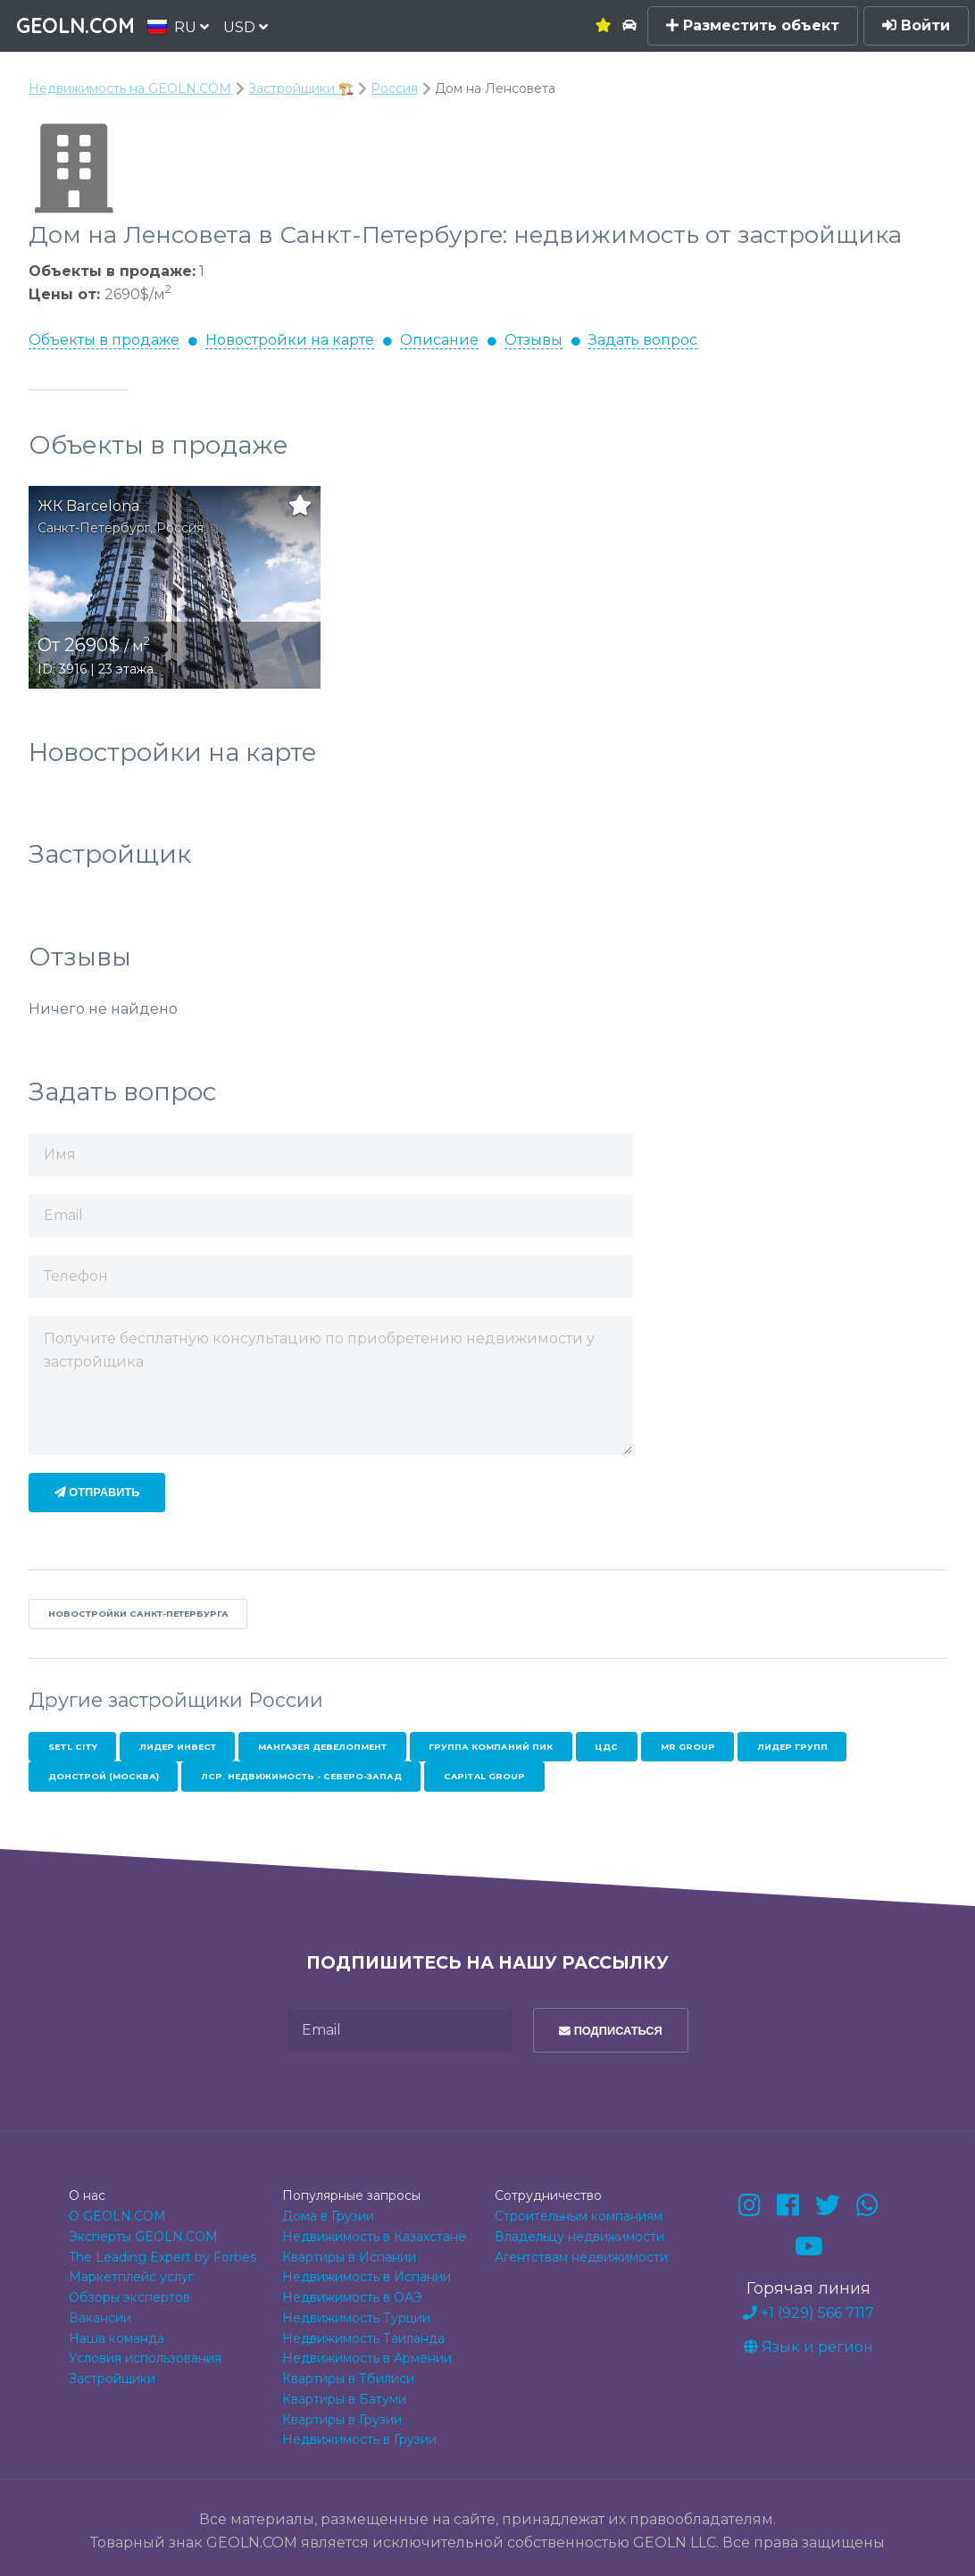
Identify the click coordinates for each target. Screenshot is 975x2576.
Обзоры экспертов (129, 2297)
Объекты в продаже (104, 339)
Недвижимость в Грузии (359, 2439)
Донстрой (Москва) (103, 1776)
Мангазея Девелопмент (322, 1747)
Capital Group (484, 1776)
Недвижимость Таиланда (363, 2338)
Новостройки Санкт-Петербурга (138, 1613)
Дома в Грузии (328, 2216)
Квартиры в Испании (349, 2257)
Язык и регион (808, 2346)
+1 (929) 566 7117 (808, 2312)
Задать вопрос (642, 339)
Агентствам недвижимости (581, 2257)
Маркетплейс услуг (131, 2277)
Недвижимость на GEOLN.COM (130, 88)
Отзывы (533, 339)
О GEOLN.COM (117, 2216)
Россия (394, 88)
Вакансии (100, 2318)
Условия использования (145, 2358)
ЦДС (606, 1747)
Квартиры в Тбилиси (348, 2379)
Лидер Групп (792, 1747)
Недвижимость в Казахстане (374, 2237)
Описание (439, 339)
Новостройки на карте (289, 339)
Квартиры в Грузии (342, 2420)
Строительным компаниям (578, 2216)
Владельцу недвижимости (579, 2237)
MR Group (688, 1747)
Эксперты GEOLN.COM (143, 2237)
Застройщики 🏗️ (301, 88)
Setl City (72, 1747)
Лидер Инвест (177, 1747)
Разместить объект (752, 25)
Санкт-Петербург (94, 528)
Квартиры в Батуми (344, 2399)
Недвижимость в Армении (367, 2358)
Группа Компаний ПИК (491, 1747)
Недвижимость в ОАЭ (352, 2297)
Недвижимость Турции (356, 2318)
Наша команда (116, 2338)
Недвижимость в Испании (366, 2277)
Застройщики (112, 2379)
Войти (916, 25)
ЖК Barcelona (88, 506)
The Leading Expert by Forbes (162, 2257)
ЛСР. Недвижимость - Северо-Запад (301, 1776)
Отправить (97, 1492)
